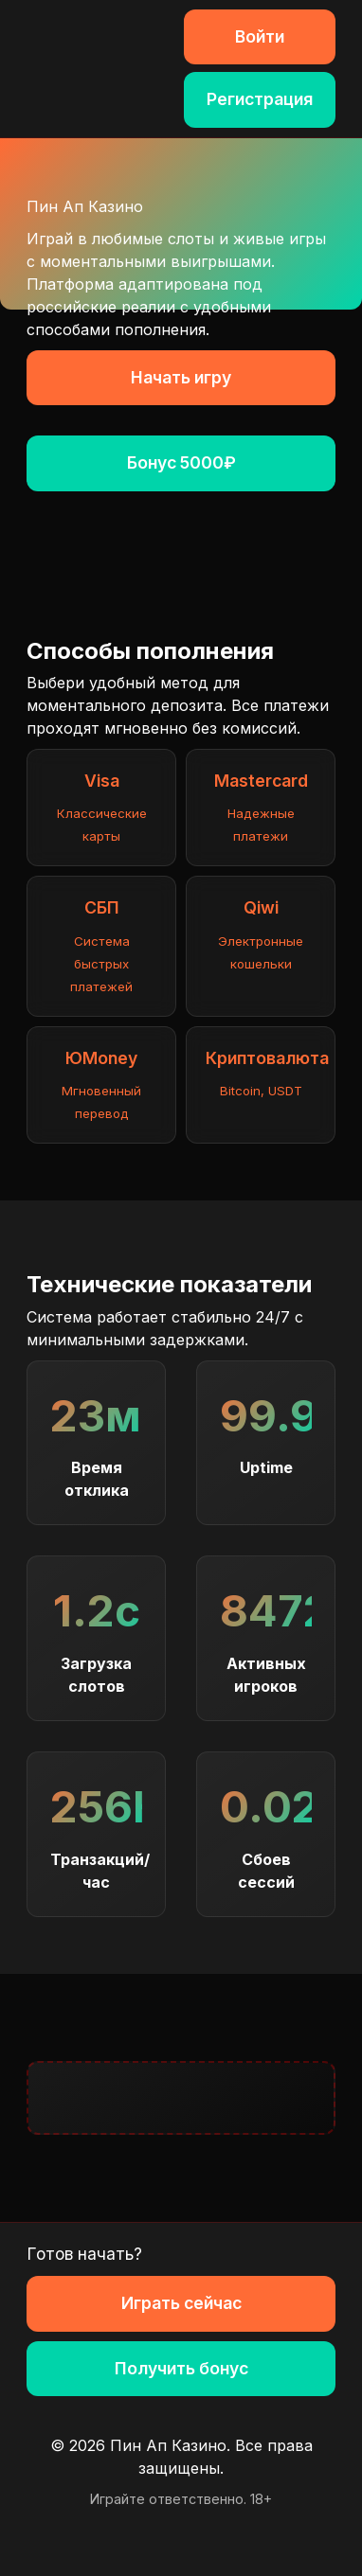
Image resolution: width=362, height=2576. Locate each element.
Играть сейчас (181, 2303)
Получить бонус (181, 2368)
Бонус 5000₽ (181, 462)
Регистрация (260, 99)
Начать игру (181, 377)
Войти (259, 36)
